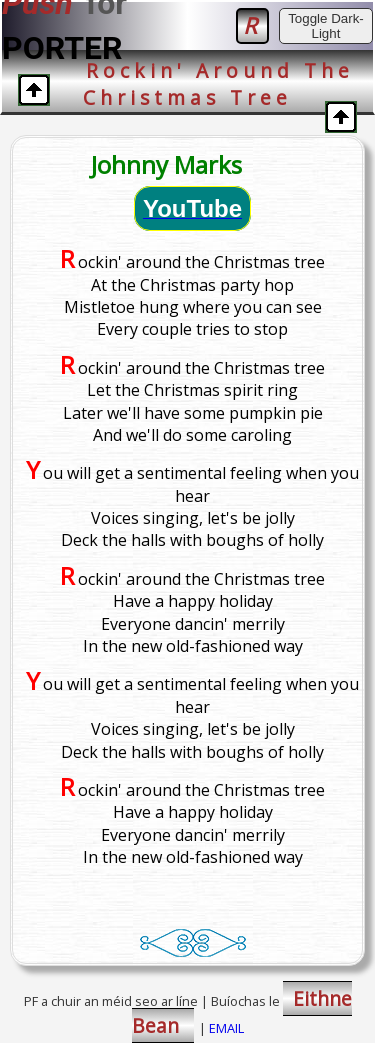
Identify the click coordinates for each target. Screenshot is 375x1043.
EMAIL (226, 1028)
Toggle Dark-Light (326, 26)
